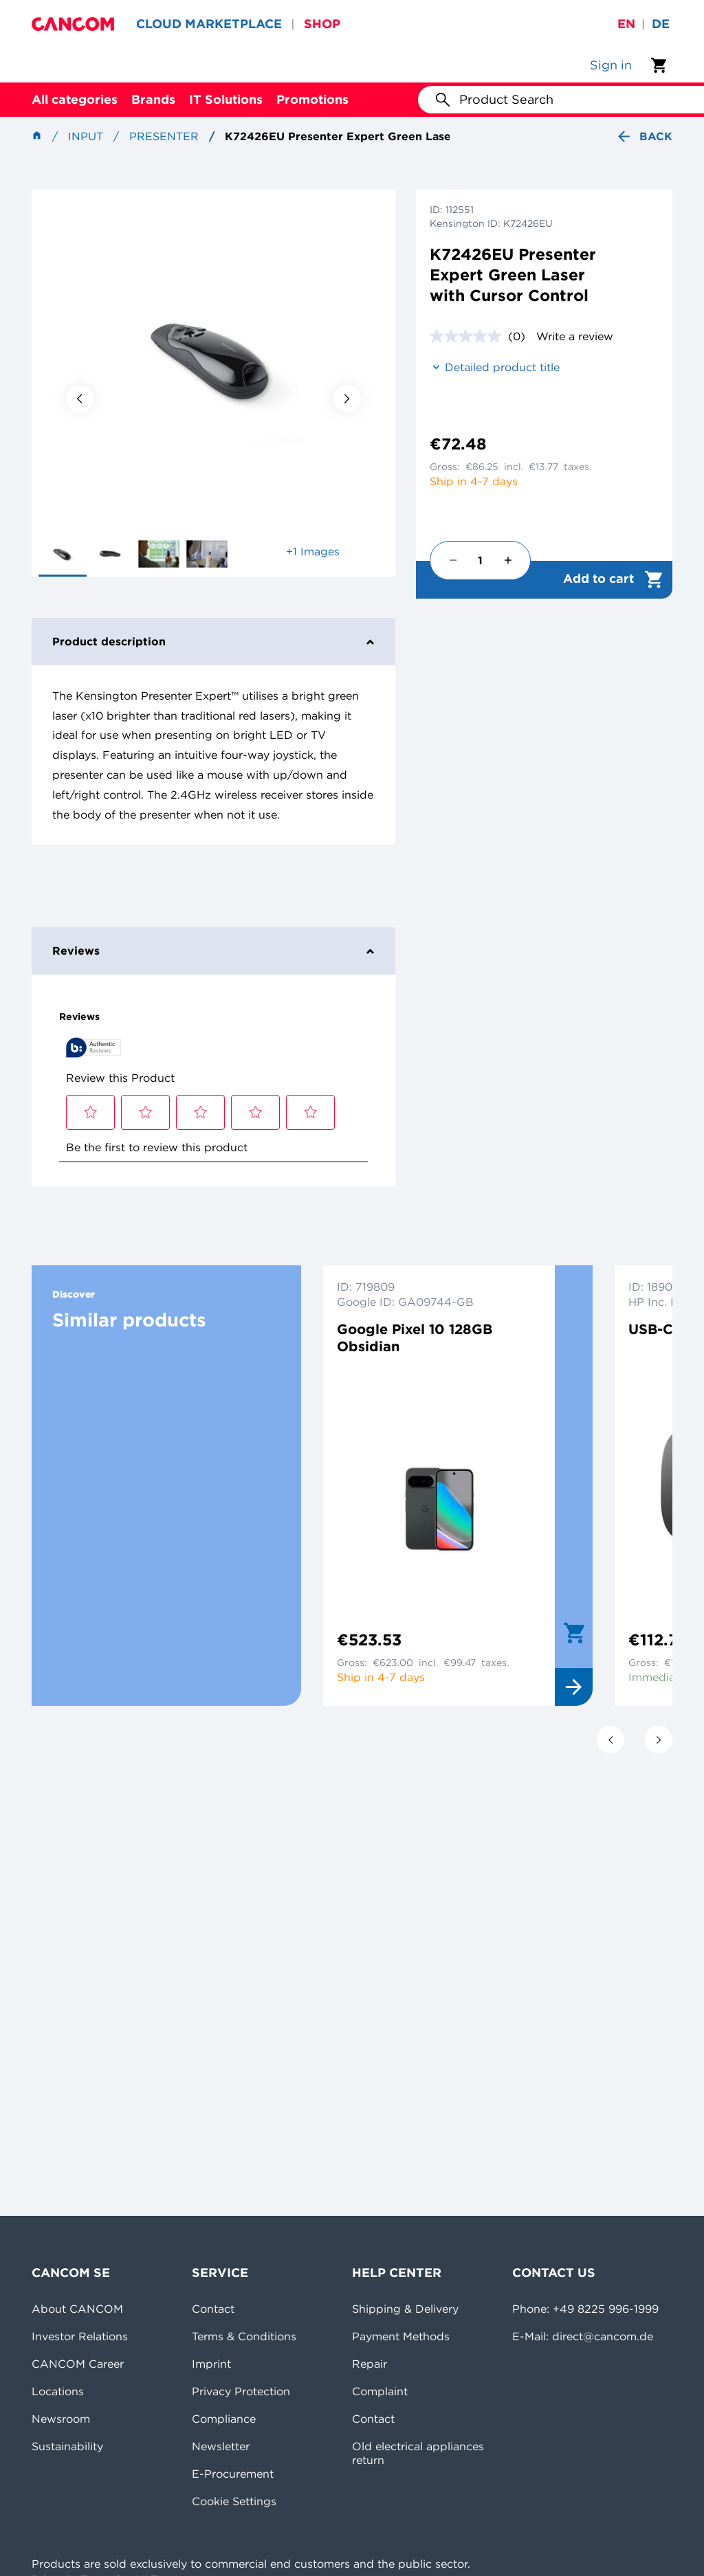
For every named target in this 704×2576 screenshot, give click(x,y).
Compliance (224, 2418)
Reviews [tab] (213, 950)
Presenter (164, 136)
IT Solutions (226, 99)
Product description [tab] (213, 641)
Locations (58, 2391)
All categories (75, 99)
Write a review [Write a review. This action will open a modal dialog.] (574, 336)
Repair (369, 2363)
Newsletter (221, 2446)
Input (85, 136)
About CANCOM (77, 2309)
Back (643, 136)
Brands (153, 99)
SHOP (322, 24)
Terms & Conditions (244, 2336)
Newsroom (61, 2418)
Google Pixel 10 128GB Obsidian (414, 1337)
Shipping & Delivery (405, 2309)
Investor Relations (80, 2336)
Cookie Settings (234, 2501)
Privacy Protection (241, 2391)
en (626, 24)
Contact (213, 2309)
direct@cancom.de (602, 2336)
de (661, 24)
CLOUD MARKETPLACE (209, 24)
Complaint (380, 2391)
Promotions (312, 99)
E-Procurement (233, 2473)
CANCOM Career (78, 2363)
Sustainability (67, 2446)
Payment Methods (401, 2336)
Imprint (211, 2363)
